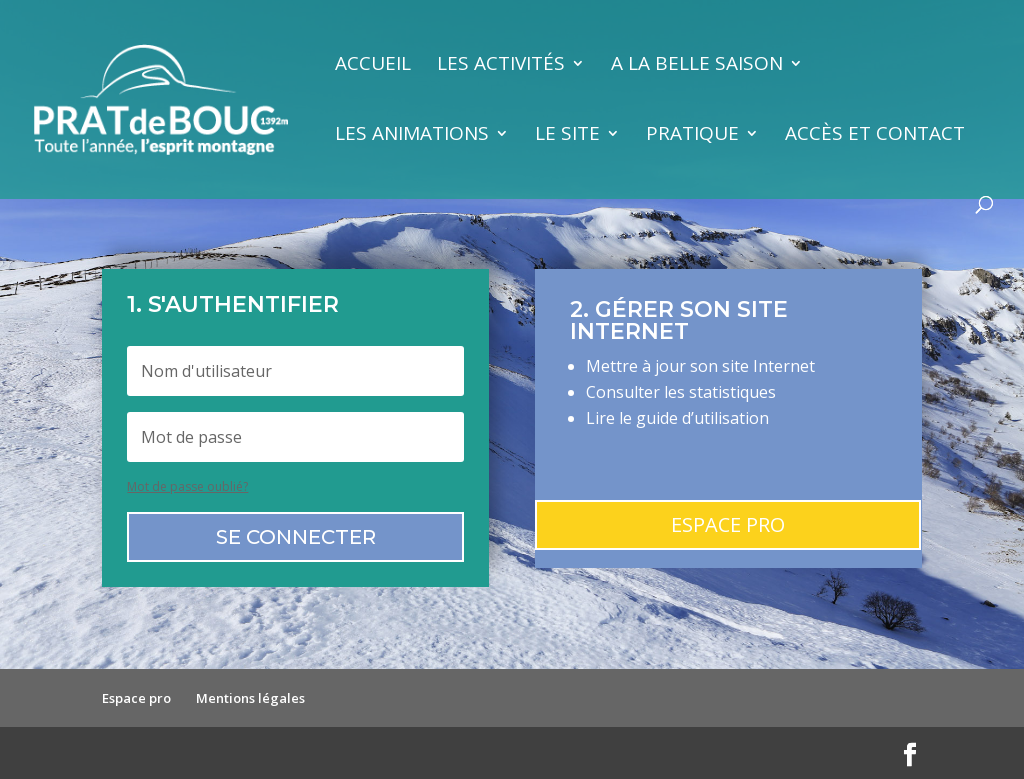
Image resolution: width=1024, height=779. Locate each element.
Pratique (692, 136)
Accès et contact (875, 136)
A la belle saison (697, 66)
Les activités (501, 66)
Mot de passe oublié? (187, 486)
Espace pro (728, 524)
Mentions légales (250, 698)
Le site (567, 136)
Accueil (373, 66)
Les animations (412, 136)
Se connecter (296, 537)
